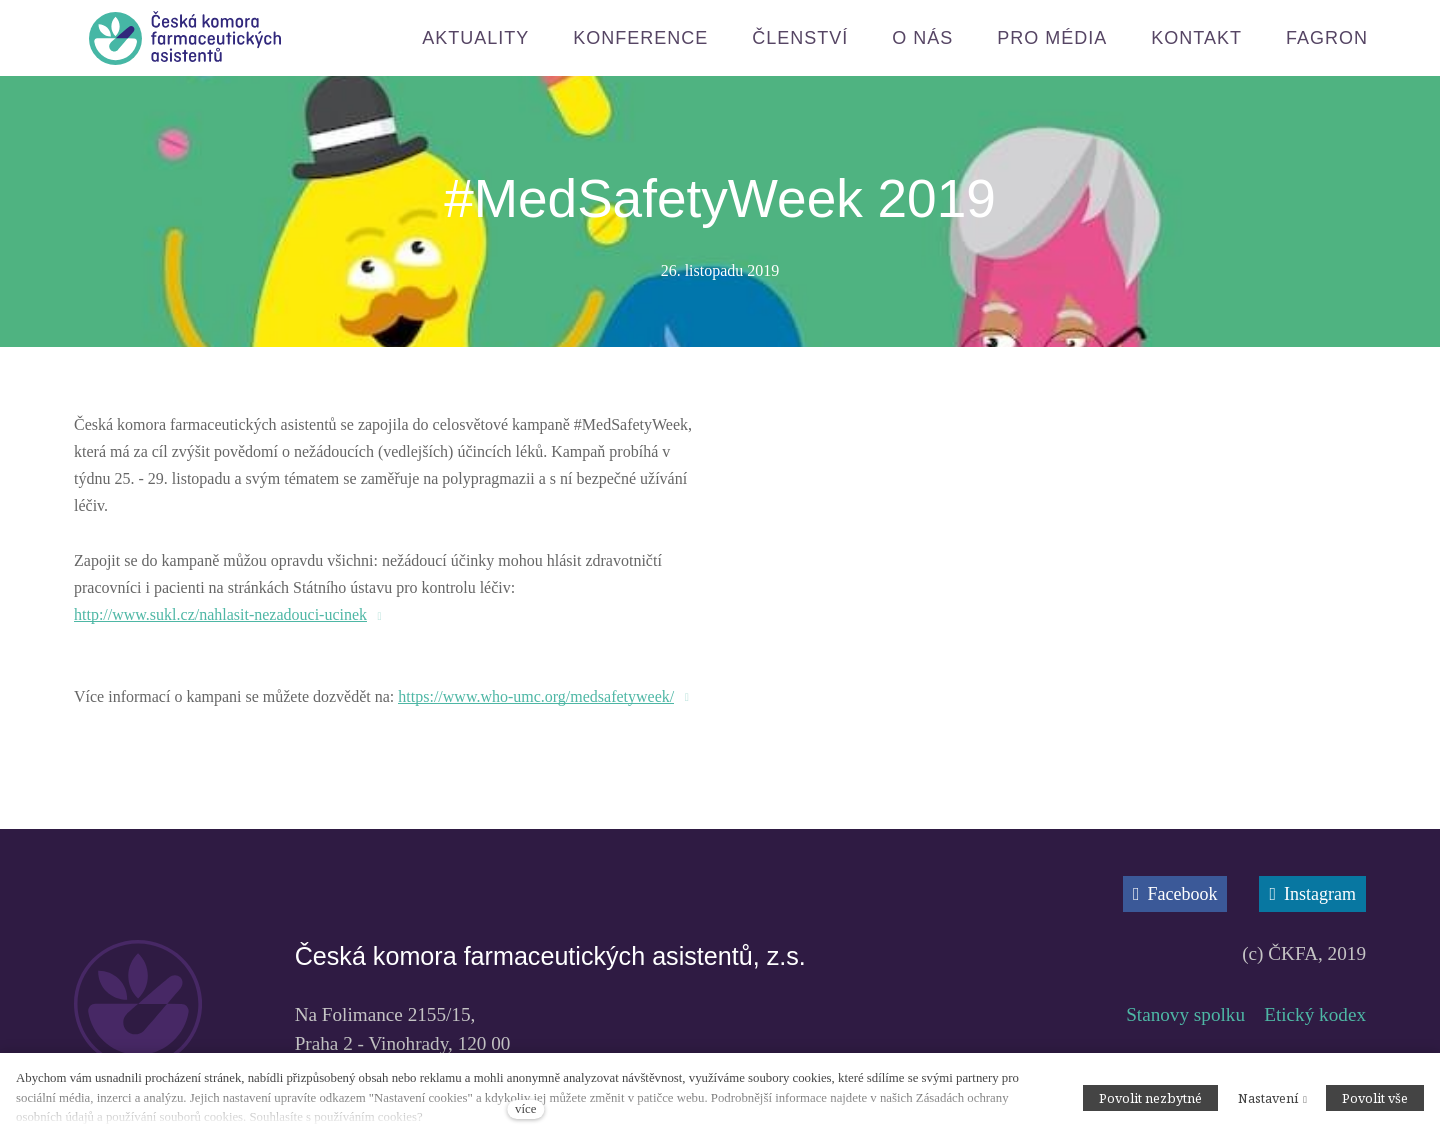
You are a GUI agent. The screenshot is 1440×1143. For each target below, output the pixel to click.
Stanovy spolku (1185, 1051)
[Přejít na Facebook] (1175, 896)
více (525, 1109)
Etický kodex (1315, 1051)
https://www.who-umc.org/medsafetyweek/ (536, 698)
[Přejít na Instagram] (1312, 896)
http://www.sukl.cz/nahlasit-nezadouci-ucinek (220, 616)
